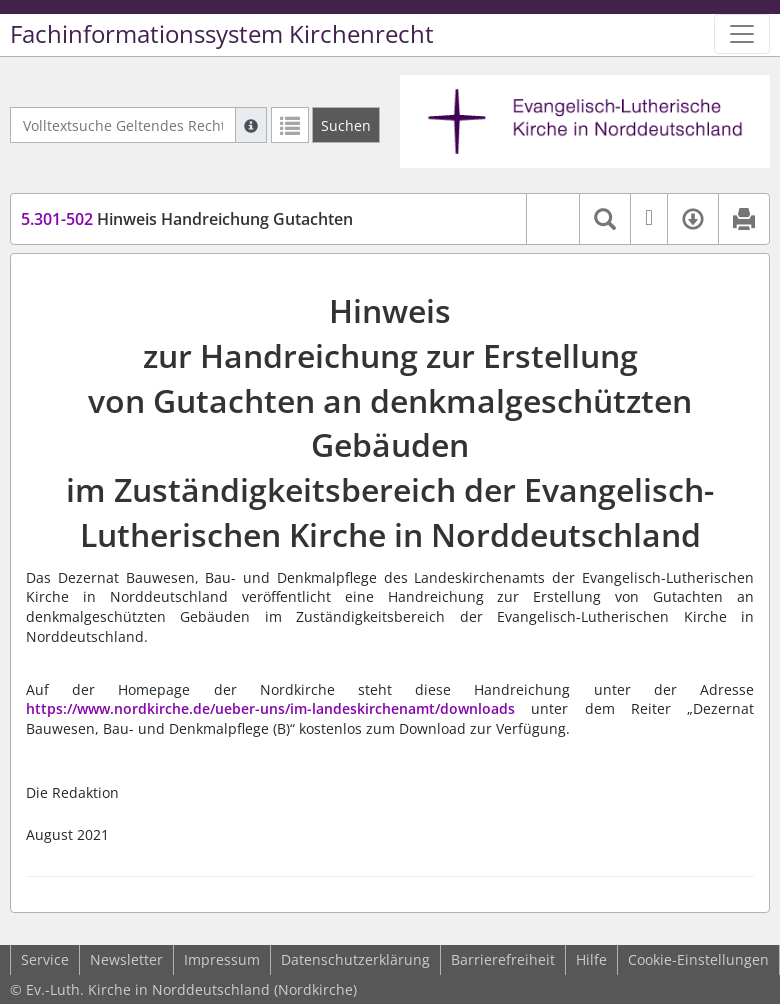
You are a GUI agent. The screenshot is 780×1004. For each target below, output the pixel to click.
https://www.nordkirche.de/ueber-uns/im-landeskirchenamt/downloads (270, 708)
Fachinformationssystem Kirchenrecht (222, 34)
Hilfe (591, 959)
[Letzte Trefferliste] (290, 125)
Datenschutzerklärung (355, 959)
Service (45, 959)
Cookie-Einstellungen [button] (698, 959)
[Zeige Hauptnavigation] (742, 34)
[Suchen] (346, 125)
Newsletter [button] (126, 959)
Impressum (222, 959)
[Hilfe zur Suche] (251, 125)
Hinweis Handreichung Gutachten (187, 219)
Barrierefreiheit (503, 959)
